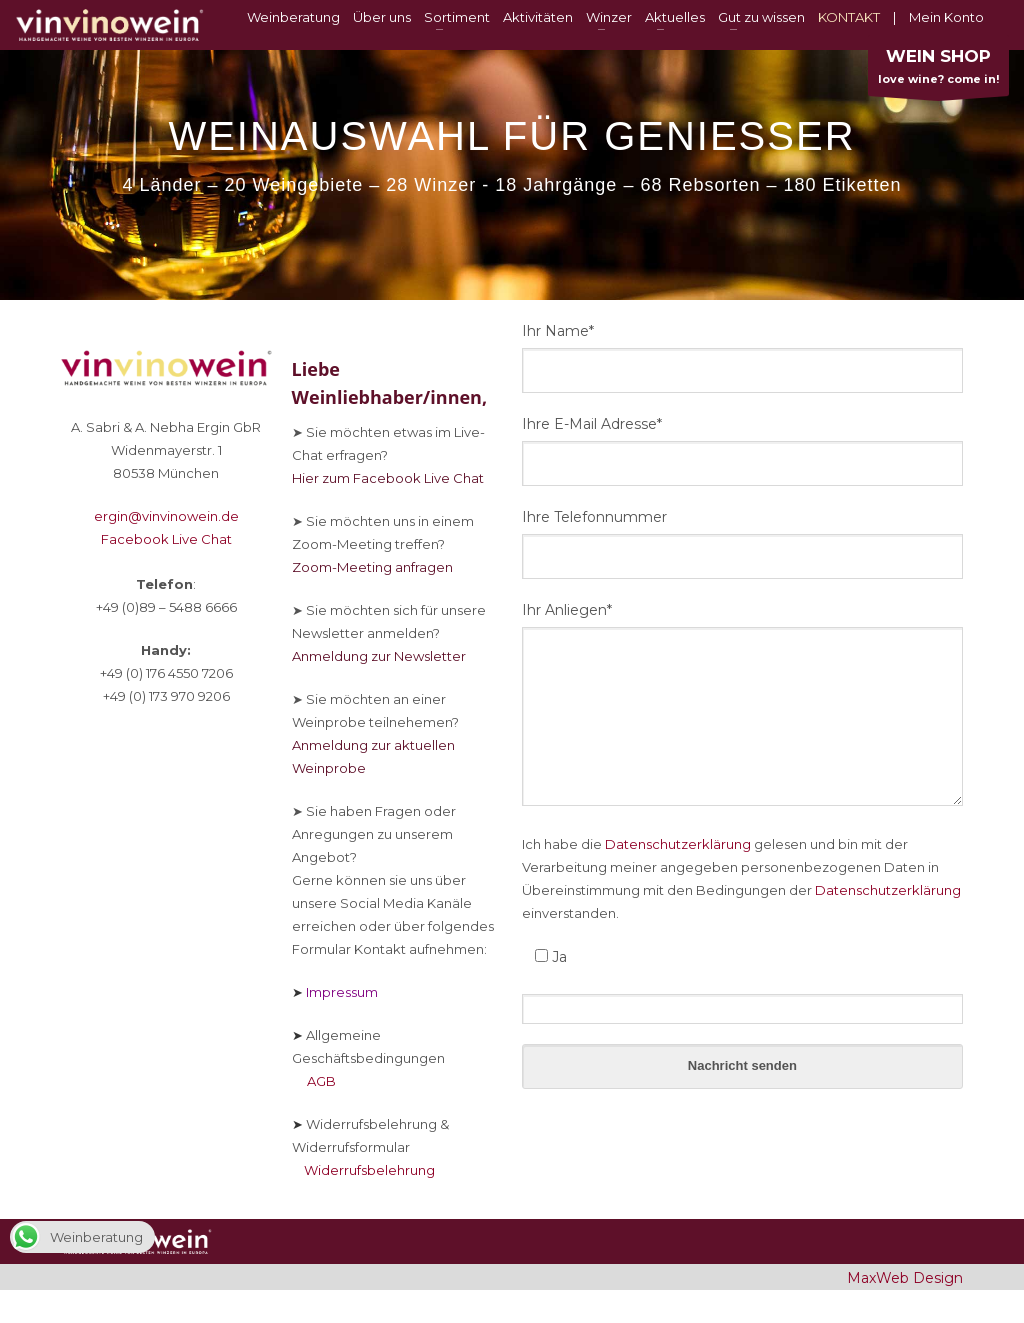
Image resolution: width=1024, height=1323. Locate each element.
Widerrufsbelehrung (363, 1170)
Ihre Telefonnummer (594, 517)
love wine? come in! (938, 70)
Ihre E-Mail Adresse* (592, 424)
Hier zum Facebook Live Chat (388, 478)
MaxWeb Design (905, 1278)
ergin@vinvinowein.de (166, 516)
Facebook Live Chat (166, 539)
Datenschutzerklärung (678, 844)
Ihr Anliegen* (567, 610)
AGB (314, 1081)
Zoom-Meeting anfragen (372, 567)
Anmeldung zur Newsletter (379, 656)
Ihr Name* (558, 331)
